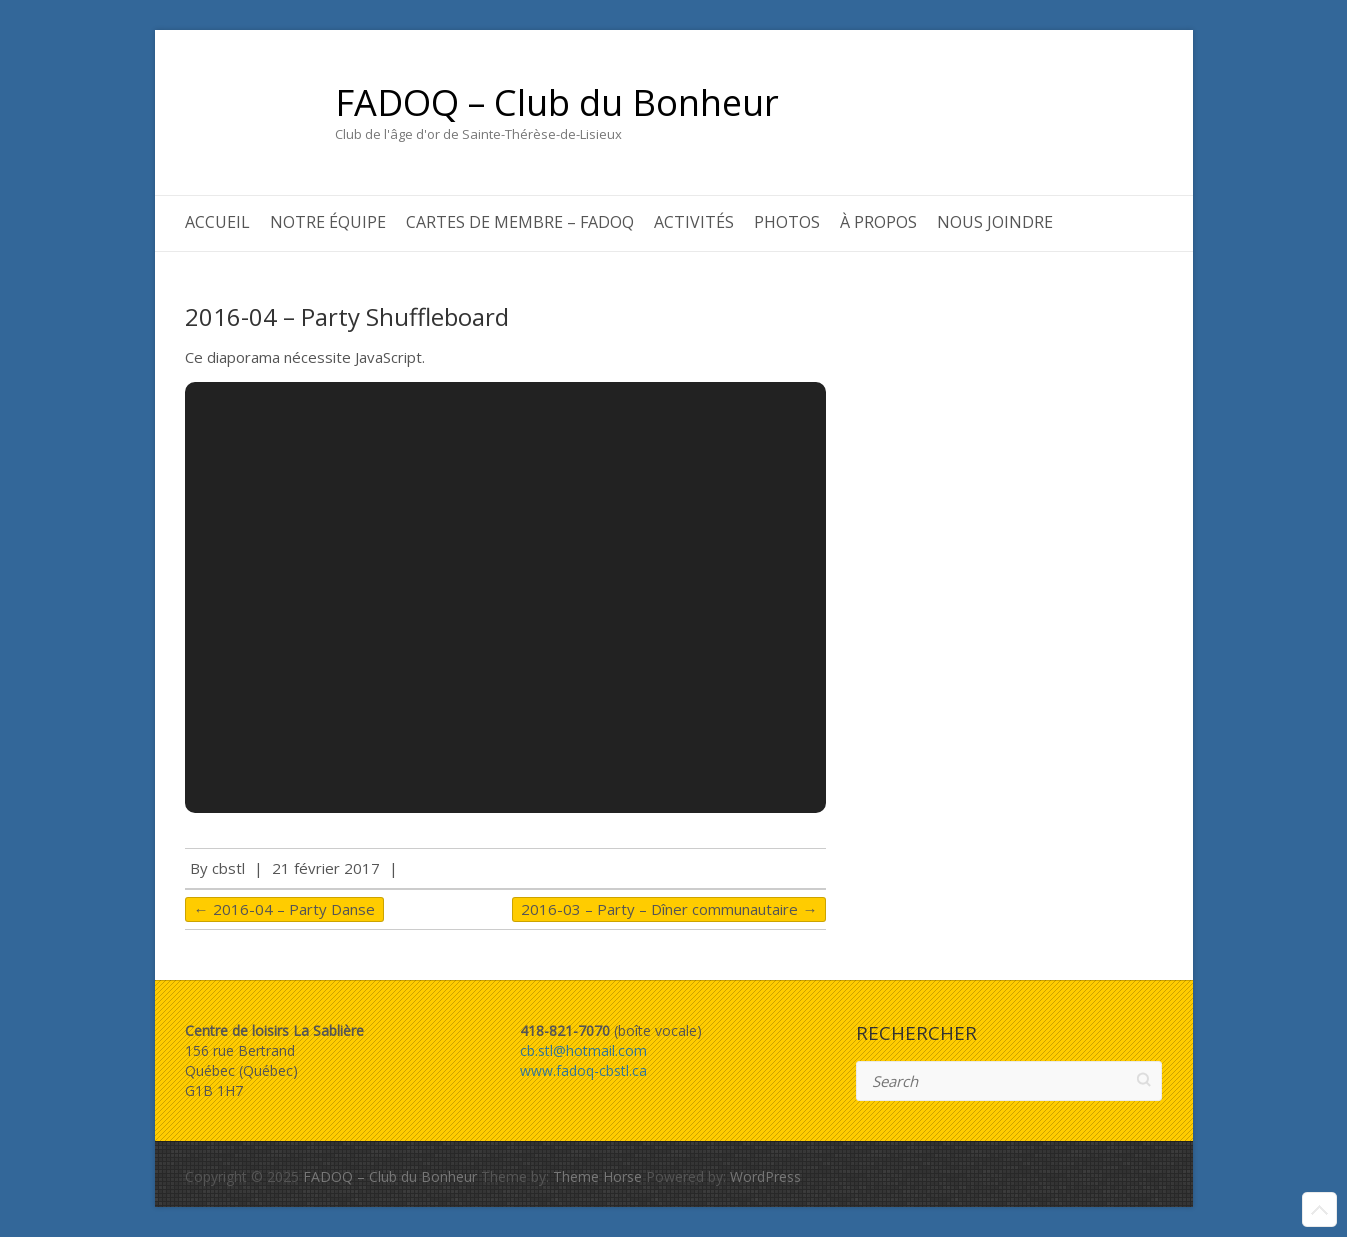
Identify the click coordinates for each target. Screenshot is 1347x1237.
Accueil (217, 222)
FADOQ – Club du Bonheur (557, 103)
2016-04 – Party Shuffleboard (347, 316)
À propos (878, 222)
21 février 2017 (326, 868)
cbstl (228, 868)
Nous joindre (995, 222)
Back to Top (1319, 1209)
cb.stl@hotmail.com (583, 1050)
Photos (787, 222)
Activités (694, 222)
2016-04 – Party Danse (284, 909)
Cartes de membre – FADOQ (520, 222)
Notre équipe (328, 222)
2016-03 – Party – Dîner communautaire (669, 909)
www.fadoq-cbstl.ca (583, 1070)
